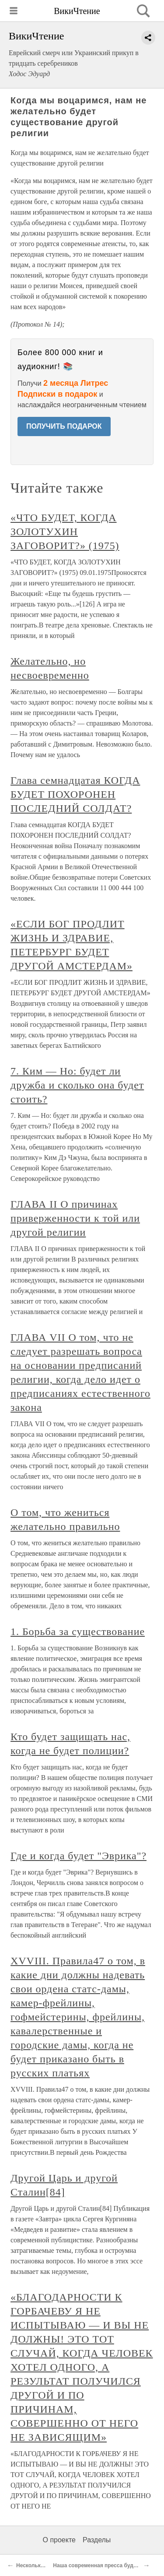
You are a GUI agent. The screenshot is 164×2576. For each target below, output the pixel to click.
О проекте (59, 2540)
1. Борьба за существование (77, 1631)
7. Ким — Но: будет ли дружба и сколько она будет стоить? (77, 1085)
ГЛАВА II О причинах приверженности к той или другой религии (75, 1218)
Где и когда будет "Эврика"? (78, 1855)
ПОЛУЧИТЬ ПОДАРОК (64, 426)
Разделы (97, 2540)
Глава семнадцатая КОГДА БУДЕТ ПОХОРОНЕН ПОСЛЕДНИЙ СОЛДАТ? (75, 794)
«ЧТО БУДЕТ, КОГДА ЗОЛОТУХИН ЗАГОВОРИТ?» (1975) (64, 531)
